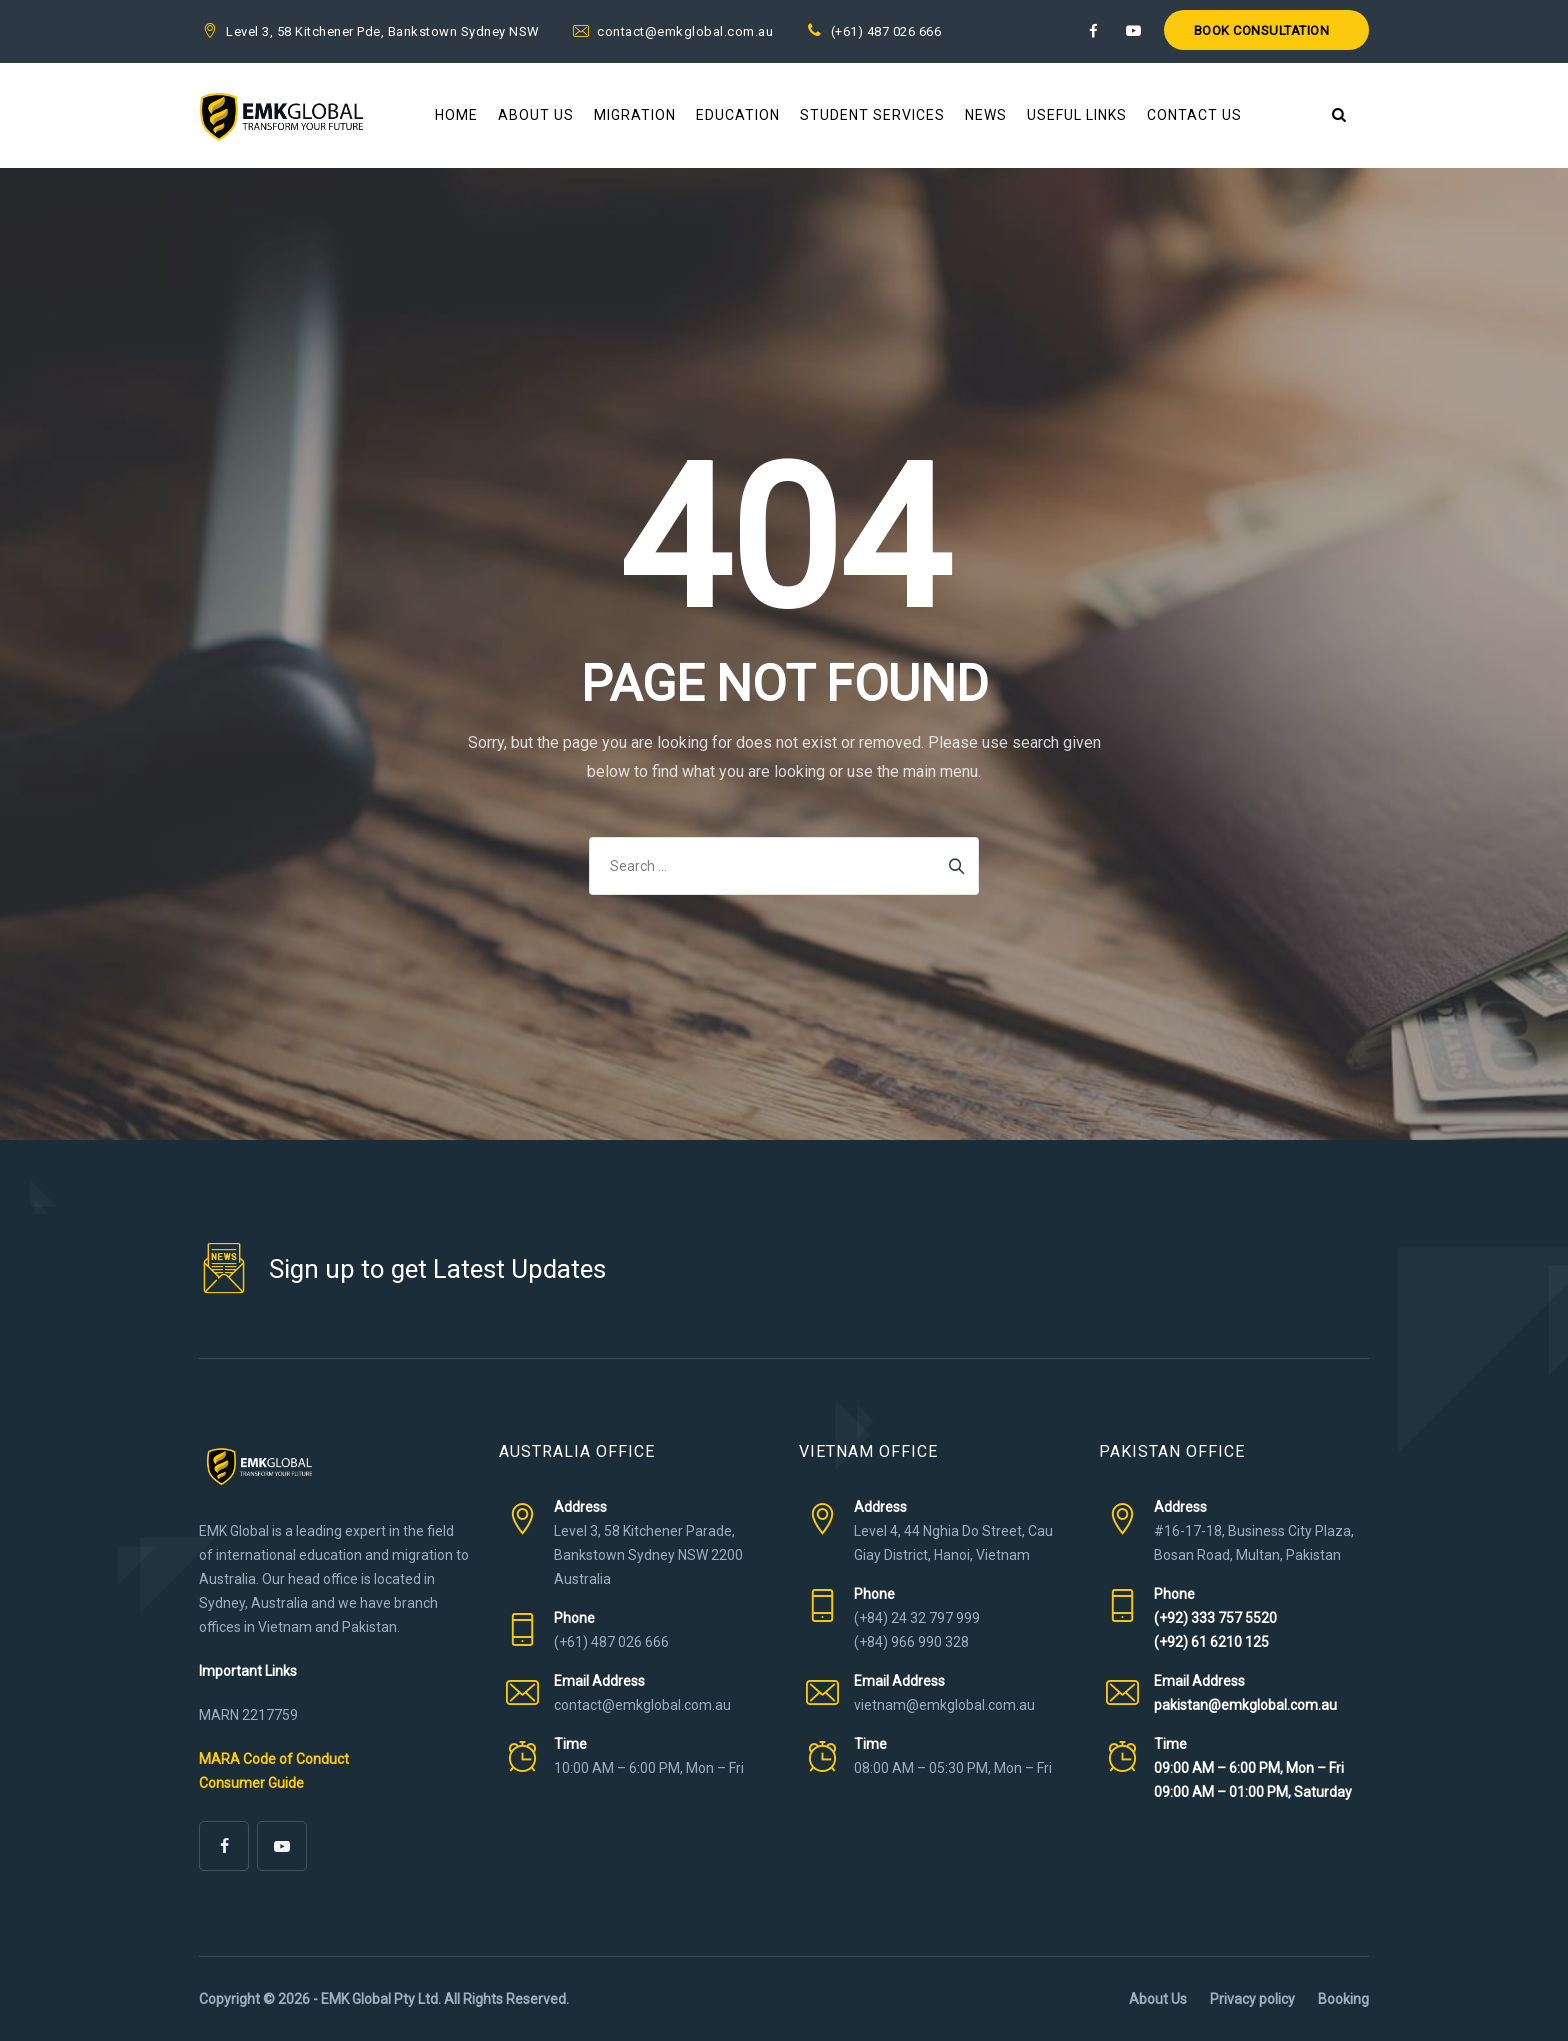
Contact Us (1194, 115)
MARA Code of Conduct (274, 1759)
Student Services (872, 115)
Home (456, 115)
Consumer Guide (251, 1783)
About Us (536, 115)
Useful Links (1077, 115)
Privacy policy (1252, 1999)
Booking (1343, 1999)
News (986, 115)
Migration (635, 115)
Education (738, 115)
